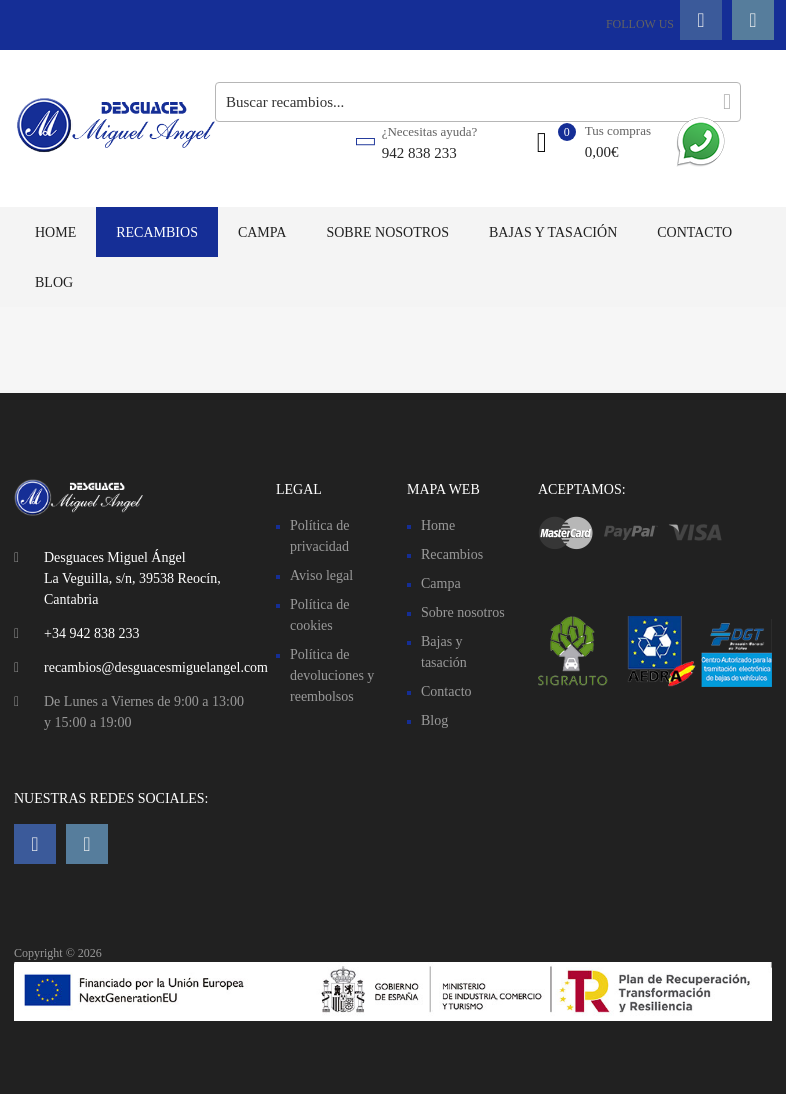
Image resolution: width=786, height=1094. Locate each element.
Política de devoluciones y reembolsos (332, 675)
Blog (54, 282)
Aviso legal (321, 575)
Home (55, 232)
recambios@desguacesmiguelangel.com (156, 667)
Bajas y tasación (553, 232)
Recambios (157, 232)
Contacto (694, 232)
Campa (262, 232)
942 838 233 (419, 153)
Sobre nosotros (387, 232)
